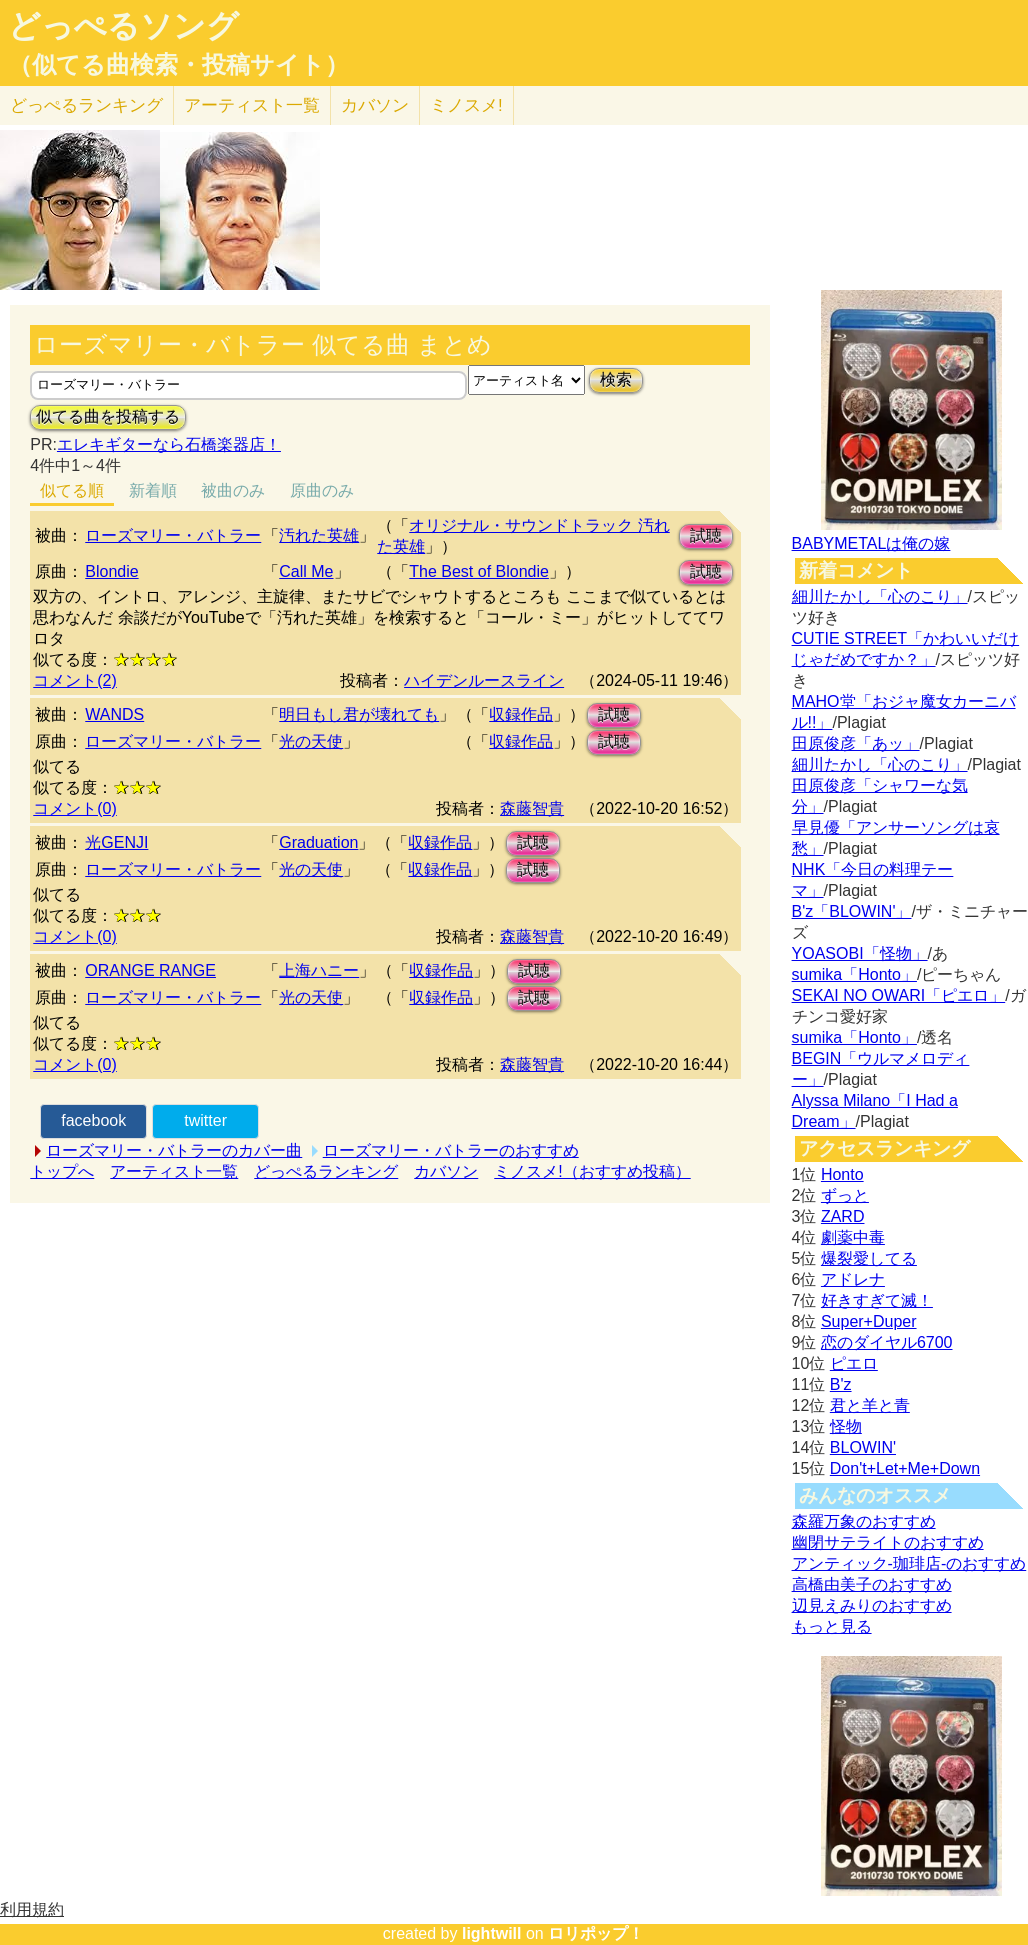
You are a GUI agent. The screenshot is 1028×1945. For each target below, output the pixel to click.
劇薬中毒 (853, 1237)
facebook (93, 1120)
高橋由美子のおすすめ (872, 1584)
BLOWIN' (863, 1447)
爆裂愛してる (869, 1258)
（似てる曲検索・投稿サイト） (178, 65)
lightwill (492, 1933)
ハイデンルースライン (484, 680)
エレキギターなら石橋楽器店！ (169, 444)
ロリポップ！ (596, 1933)
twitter (205, 1120)
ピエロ (854, 1363)
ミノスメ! (466, 105)
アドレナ (853, 1279)
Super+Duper (869, 1321)
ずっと (845, 1195)
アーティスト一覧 (174, 1171)
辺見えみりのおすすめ (872, 1605)
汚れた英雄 (319, 535)
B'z (841, 1384)
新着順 (153, 490)
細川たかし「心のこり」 (880, 596)
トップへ (62, 1171)
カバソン (375, 105)
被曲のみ (233, 490)
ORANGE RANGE (150, 970)
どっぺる (86, 105)
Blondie (111, 571)
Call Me (306, 571)
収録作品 (521, 714)
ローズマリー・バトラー (173, 535)
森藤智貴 (532, 808)
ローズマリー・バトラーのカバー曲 (174, 1150)
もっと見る (832, 1626)
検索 (616, 379)
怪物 (846, 1426)
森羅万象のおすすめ (864, 1521)
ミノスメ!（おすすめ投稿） (592, 1171)
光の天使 (311, 741)
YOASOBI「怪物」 (860, 953)
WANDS (114, 714)
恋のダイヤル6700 (887, 1342)
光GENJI (116, 842)
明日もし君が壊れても (359, 714)
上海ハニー (319, 970)
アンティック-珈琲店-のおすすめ (909, 1563)
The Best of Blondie (479, 571)
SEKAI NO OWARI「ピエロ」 (899, 995)
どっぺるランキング (326, 1171)
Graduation (318, 842)
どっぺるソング (123, 26)
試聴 (706, 535)
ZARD (843, 1216)
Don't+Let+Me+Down (905, 1468)
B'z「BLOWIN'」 (852, 911)
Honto (842, 1174)
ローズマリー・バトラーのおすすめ (451, 1150)
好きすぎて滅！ (877, 1300)
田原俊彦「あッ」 (856, 743)
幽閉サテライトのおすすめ (888, 1542)
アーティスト (252, 105)
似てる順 (72, 490)
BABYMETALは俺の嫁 (871, 543)
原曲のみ (322, 490)
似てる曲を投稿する (108, 416)
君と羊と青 (870, 1405)
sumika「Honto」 (854, 974)
